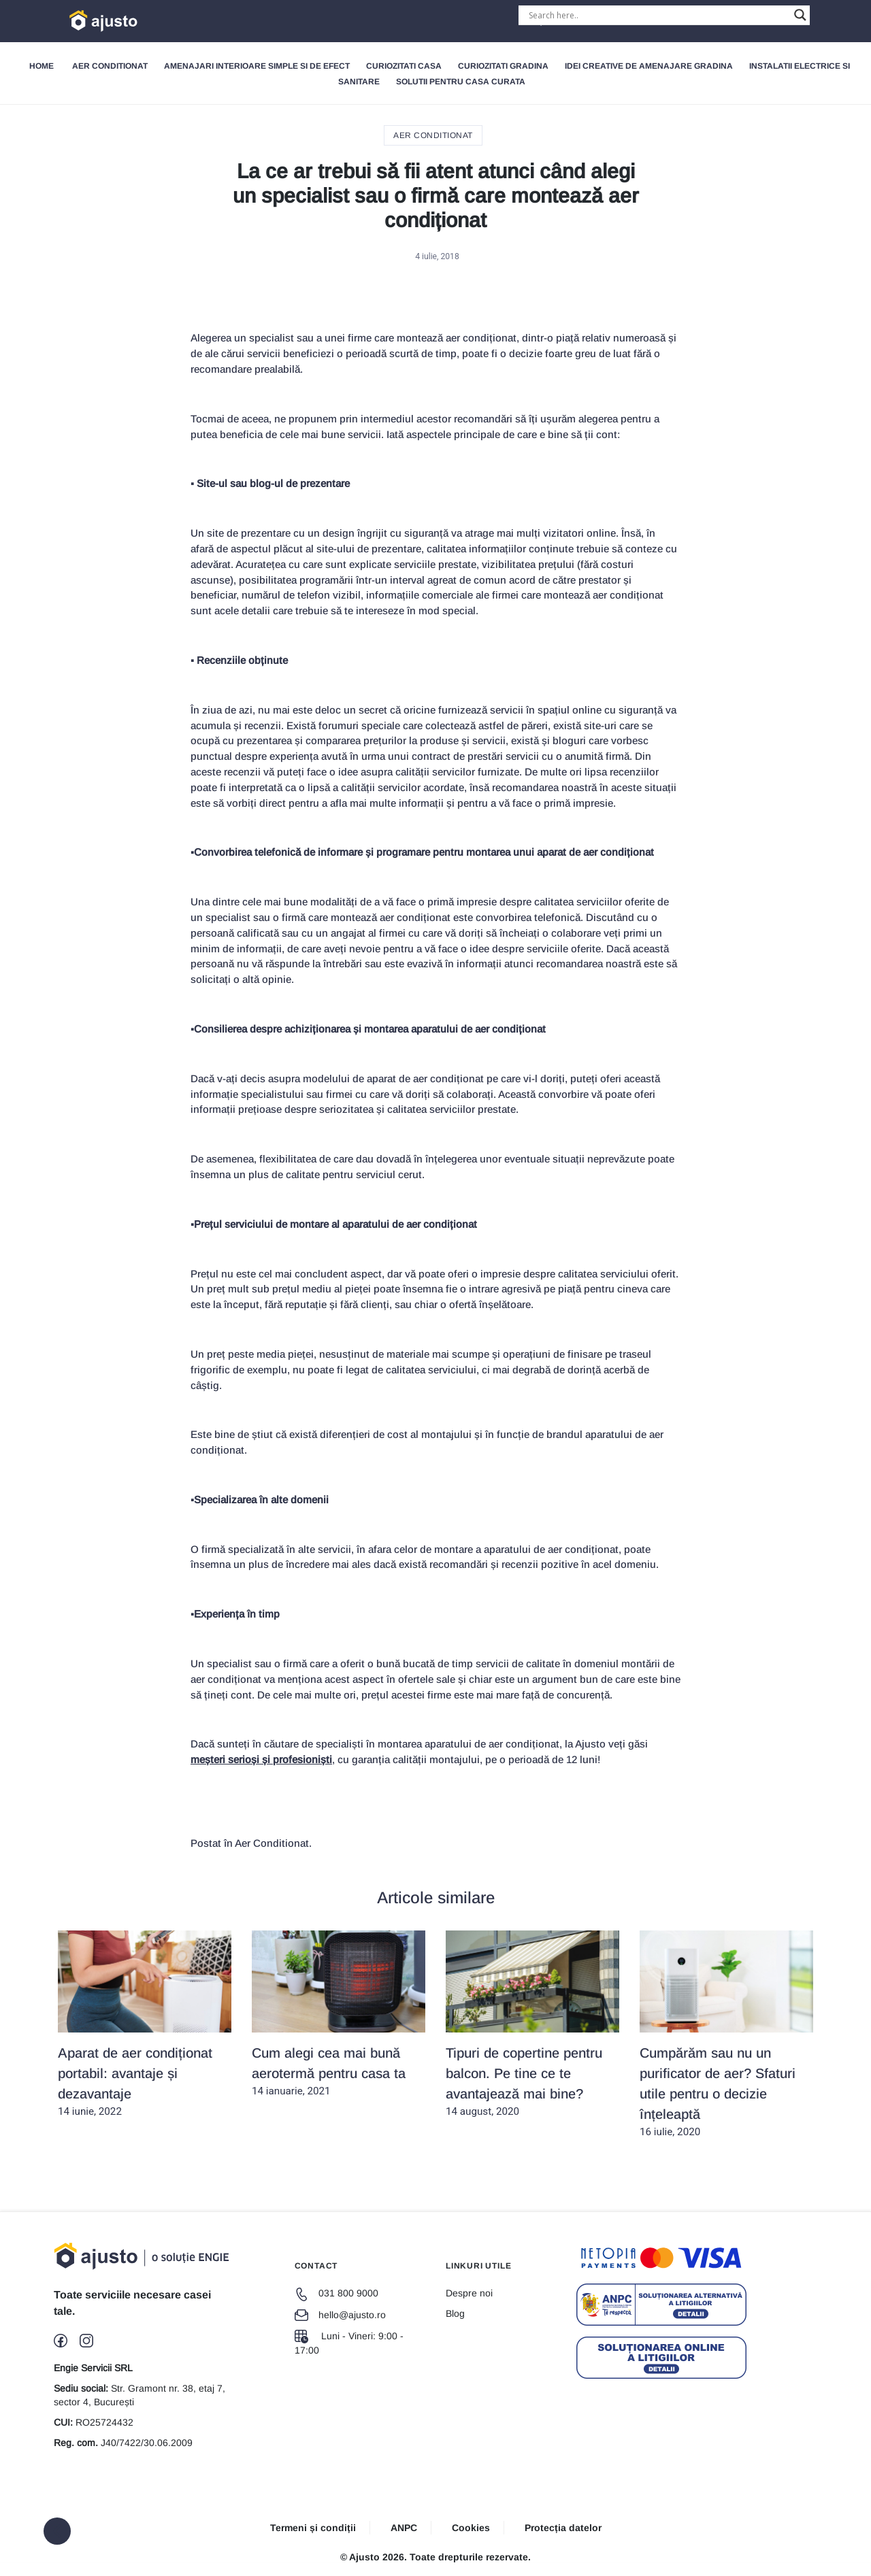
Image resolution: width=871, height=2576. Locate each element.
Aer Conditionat (110, 66)
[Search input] (658, 14)
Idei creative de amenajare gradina (649, 66)
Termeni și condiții (313, 2527)
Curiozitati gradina (503, 66)
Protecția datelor (563, 2527)
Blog (455, 2313)
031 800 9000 (336, 2293)
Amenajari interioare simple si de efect (257, 66)
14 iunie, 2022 (144, 2024)
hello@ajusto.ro (340, 2314)
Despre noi (469, 2293)
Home (41, 66)
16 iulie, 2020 (726, 2034)
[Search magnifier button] (800, 14)
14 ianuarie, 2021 (338, 2013)
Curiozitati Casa (404, 66)
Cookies (471, 2527)
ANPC (404, 2527)
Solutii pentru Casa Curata (460, 81)
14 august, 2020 (532, 2024)
